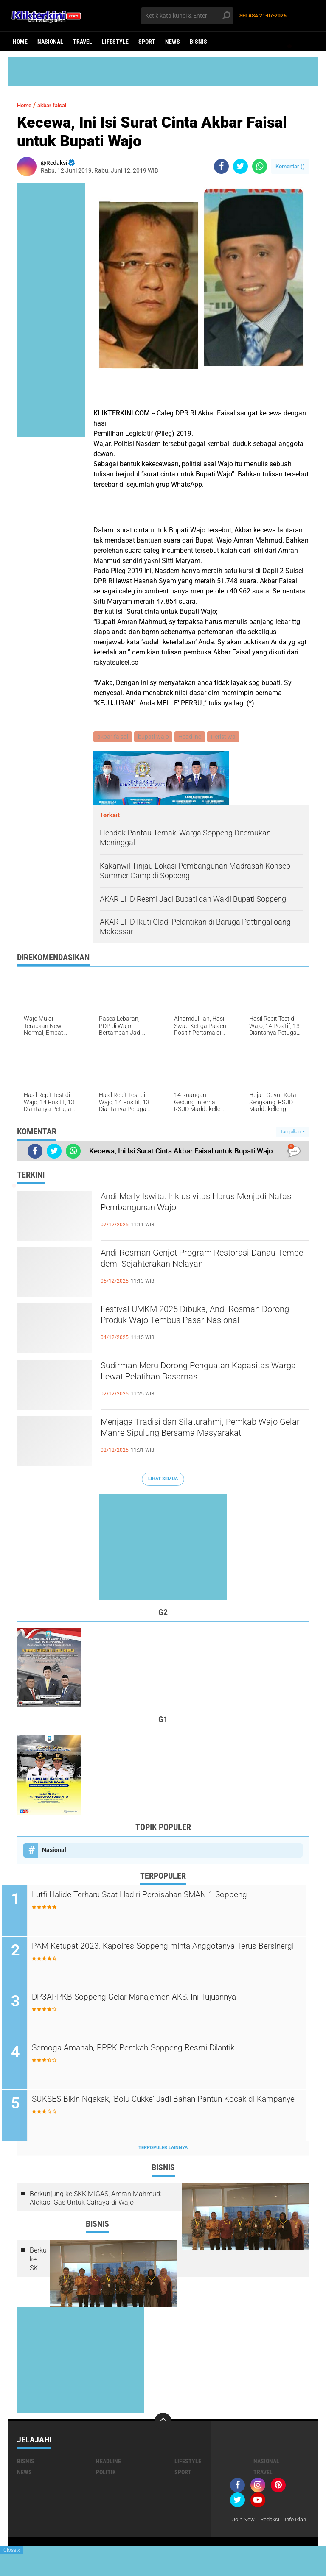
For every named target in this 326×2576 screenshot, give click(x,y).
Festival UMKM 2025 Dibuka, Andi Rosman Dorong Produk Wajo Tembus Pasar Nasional (203, 1325)
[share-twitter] (240, 166)
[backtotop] (163, 2423)
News (172, 41)
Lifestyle (115, 41)
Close (11, 2550)
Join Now (244, 2521)
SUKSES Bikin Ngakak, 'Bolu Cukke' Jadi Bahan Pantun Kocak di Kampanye (171, 2107)
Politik (106, 2474)
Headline (192, 737)
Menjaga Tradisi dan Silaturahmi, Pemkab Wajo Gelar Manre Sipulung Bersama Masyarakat (199, 1438)
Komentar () (290, 166)
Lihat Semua (163, 1480)
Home (20, 41)
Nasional (50, 41)
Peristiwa (226, 737)
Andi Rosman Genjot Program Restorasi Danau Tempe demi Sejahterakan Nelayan (200, 1261)
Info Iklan (244, 2532)
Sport (146, 41)
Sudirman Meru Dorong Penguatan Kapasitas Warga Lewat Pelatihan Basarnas (205, 1374)
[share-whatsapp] (259, 166)
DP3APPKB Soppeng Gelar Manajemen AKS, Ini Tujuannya (164, 1999)
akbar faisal (59, 105)
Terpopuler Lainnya (163, 2150)
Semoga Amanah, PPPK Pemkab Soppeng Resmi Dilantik (163, 2050)
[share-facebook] (221, 166)
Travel (82, 41)
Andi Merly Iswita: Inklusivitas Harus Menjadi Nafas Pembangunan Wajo (187, 1205)
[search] (187, 15)
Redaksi (273, 2521)
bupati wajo (154, 737)
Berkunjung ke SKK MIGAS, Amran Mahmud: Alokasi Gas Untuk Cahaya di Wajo (95, 2200)
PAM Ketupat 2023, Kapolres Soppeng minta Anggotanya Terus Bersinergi (162, 1953)
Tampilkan (292, 1132)
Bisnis (198, 41)
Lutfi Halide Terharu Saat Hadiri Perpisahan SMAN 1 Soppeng (171, 1896)
